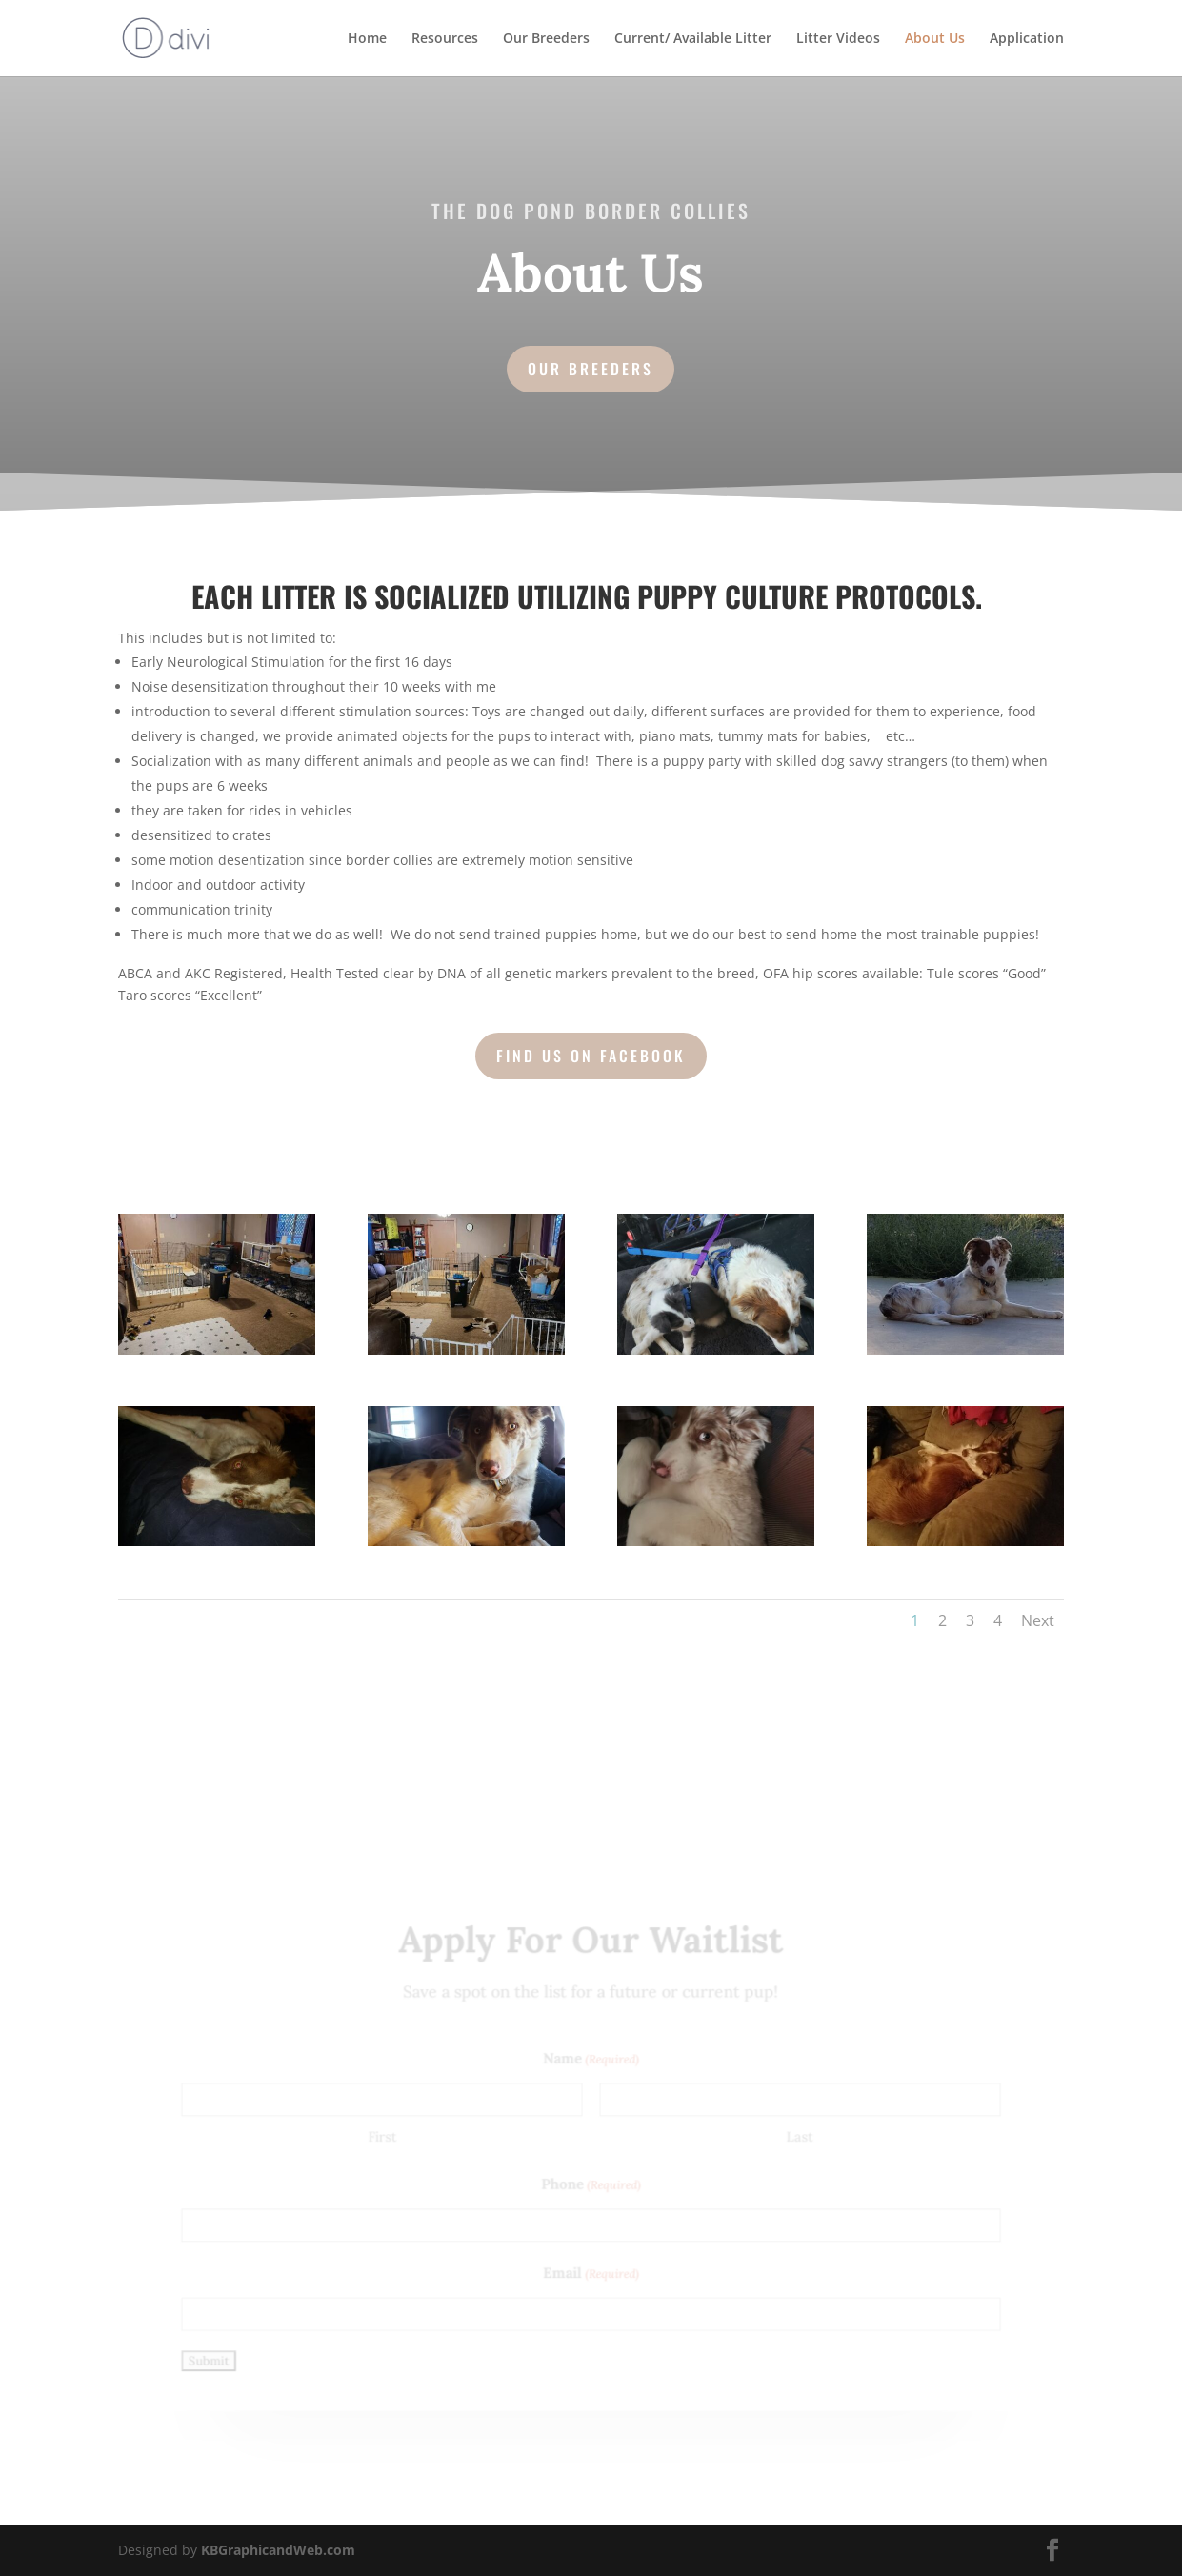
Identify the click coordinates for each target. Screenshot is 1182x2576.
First (387, 2137)
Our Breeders (546, 39)
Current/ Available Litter (692, 39)
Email (591, 2271)
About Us (935, 39)
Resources (444, 39)
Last (794, 2137)
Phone (591, 2186)
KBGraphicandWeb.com (278, 2550)
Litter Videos (838, 39)
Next (1037, 1620)
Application (1027, 39)
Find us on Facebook (591, 1055)
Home (367, 39)
